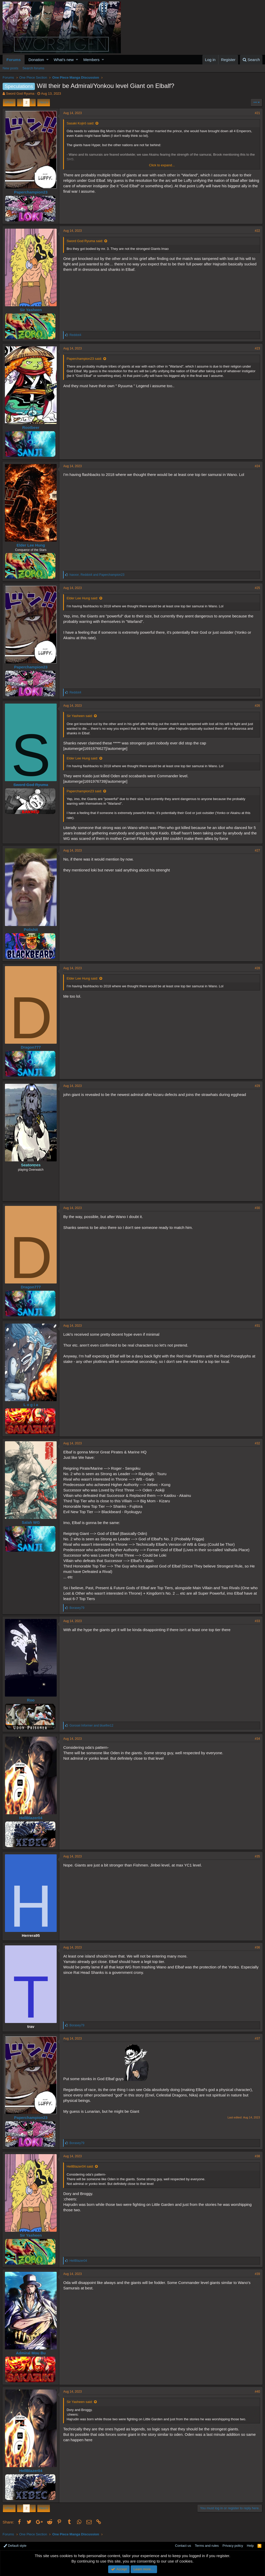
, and (97, 575)
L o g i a (31, 1404)
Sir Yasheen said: (80, 716)
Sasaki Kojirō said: (81, 123)
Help (250, 2546)
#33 (257, 1621)
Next (42, 102)
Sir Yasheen (31, 310)
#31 (257, 1325)
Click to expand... (162, 165)
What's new (64, 59)
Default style (15, 2546)
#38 (257, 2156)
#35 (257, 1856)
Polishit (31, 929)
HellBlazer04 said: (80, 2166)
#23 (257, 348)
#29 (257, 1086)
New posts (10, 68)
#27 (257, 850)
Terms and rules (207, 2546)
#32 (257, 1443)
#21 (257, 113)
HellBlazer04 (31, 1818)
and (92, 1725)
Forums (13, 59)
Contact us (183, 2546)
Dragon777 (31, 1047)
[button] (47, 59)
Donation (36, 59)
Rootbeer (31, 427)
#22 (257, 231)
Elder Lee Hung (31, 545)
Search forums (34, 68)
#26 (257, 705)
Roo (31, 1700)
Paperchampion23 (31, 192)
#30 (257, 1208)
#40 (257, 2391)
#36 (257, 1947)
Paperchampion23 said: (84, 359)
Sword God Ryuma (20, 93)
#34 (257, 1739)
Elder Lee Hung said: (82, 598)
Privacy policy (233, 2546)
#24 (257, 466)
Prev (9, 102)
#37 (257, 2038)
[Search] (251, 59)
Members (91, 59)
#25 (257, 588)
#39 (257, 2274)
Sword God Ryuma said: (85, 241)
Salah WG (31, 1522)
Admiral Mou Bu (31, 2353)
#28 (257, 968)
